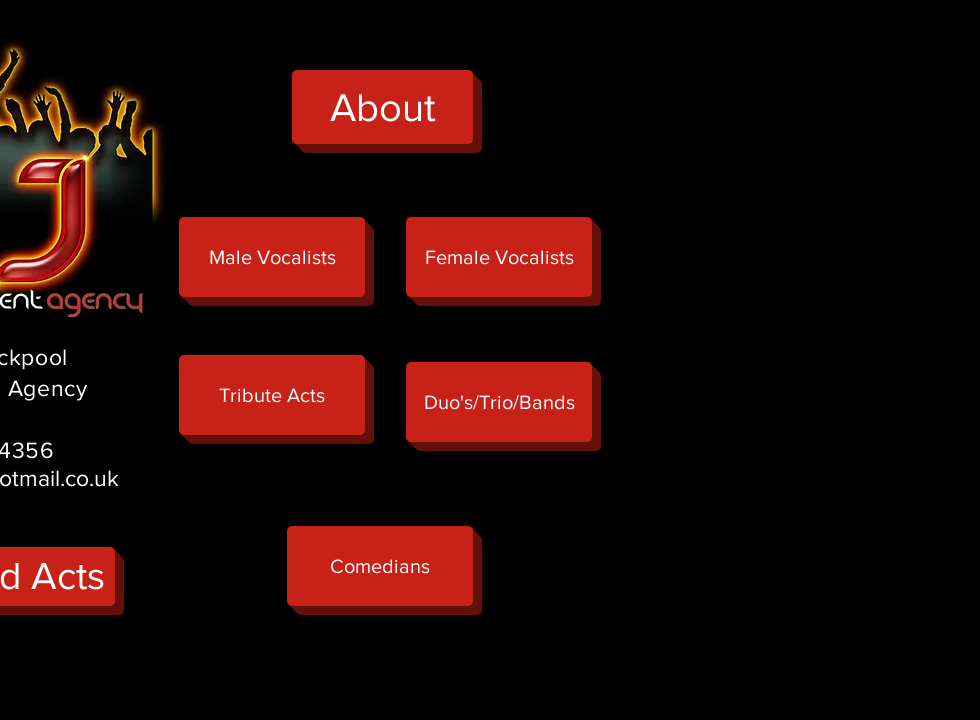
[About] (382, 107)
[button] (272, 395)
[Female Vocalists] (499, 257)
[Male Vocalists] (272, 257)
